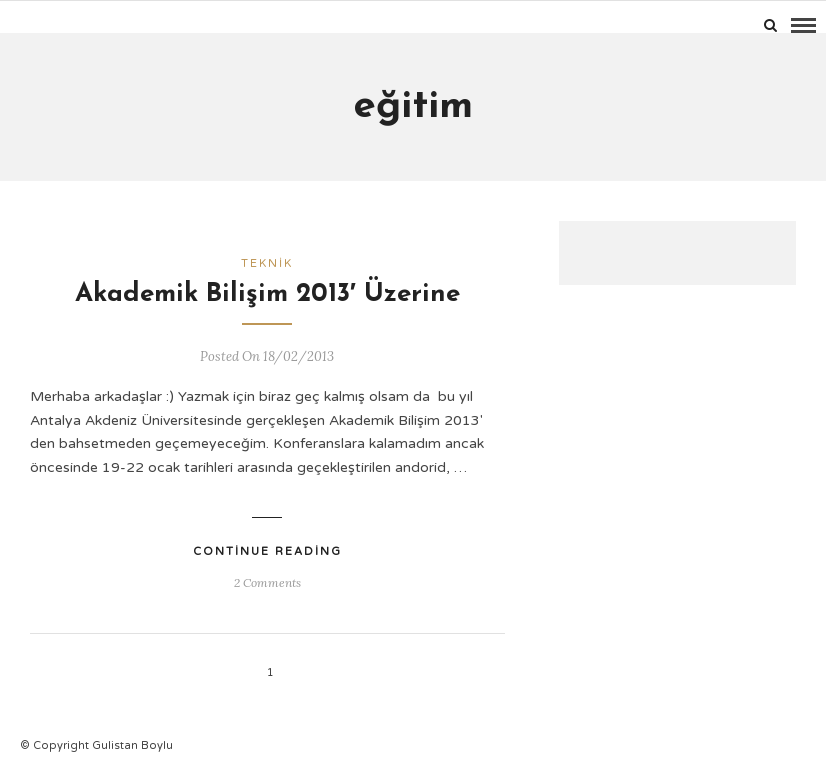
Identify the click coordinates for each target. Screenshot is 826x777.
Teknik (267, 263)
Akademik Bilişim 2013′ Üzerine (267, 294)
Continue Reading (267, 551)
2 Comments (267, 582)
